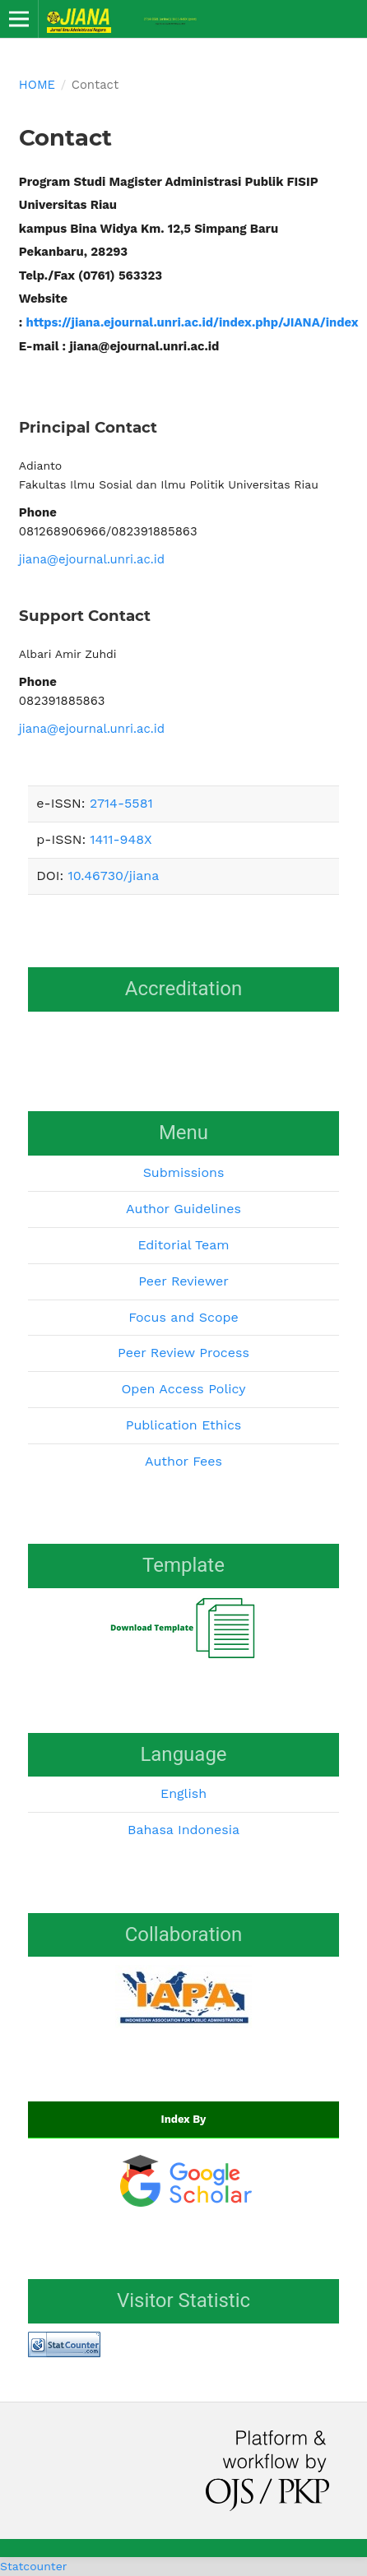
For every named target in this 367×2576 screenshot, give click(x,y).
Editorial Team (183, 1245)
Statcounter (33, 2566)
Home (37, 84)
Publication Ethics (184, 1425)
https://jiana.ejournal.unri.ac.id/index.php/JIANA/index (194, 322)
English (183, 1793)
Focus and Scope (183, 1317)
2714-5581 (121, 803)
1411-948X (120, 839)
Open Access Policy (183, 1389)
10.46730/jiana (113, 875)
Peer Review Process (183, 1352)
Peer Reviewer (183, 1281)
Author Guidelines (183, 1208)
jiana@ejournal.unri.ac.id (92, 559)
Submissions (184, 1172)
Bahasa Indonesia (183, 1829)
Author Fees (183, 1461)
